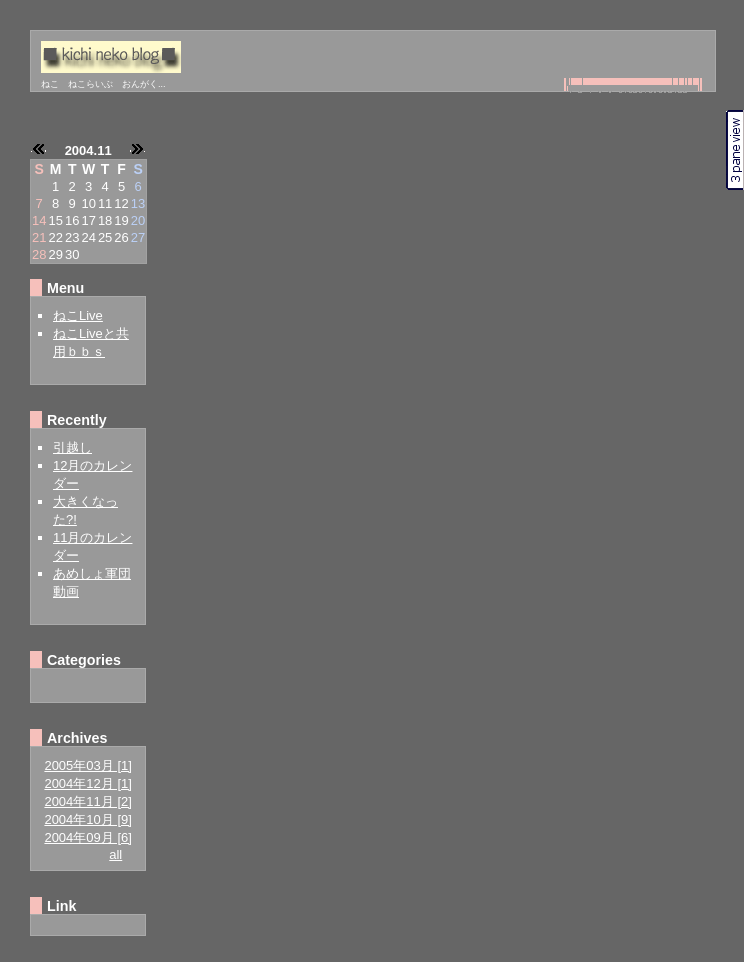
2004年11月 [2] (87, 801)
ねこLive (78, 315)
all (115, 854)
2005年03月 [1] (87, 765)
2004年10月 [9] (87, 819)
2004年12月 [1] (87, 783)
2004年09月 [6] (87, 837)
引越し (72, 447)
